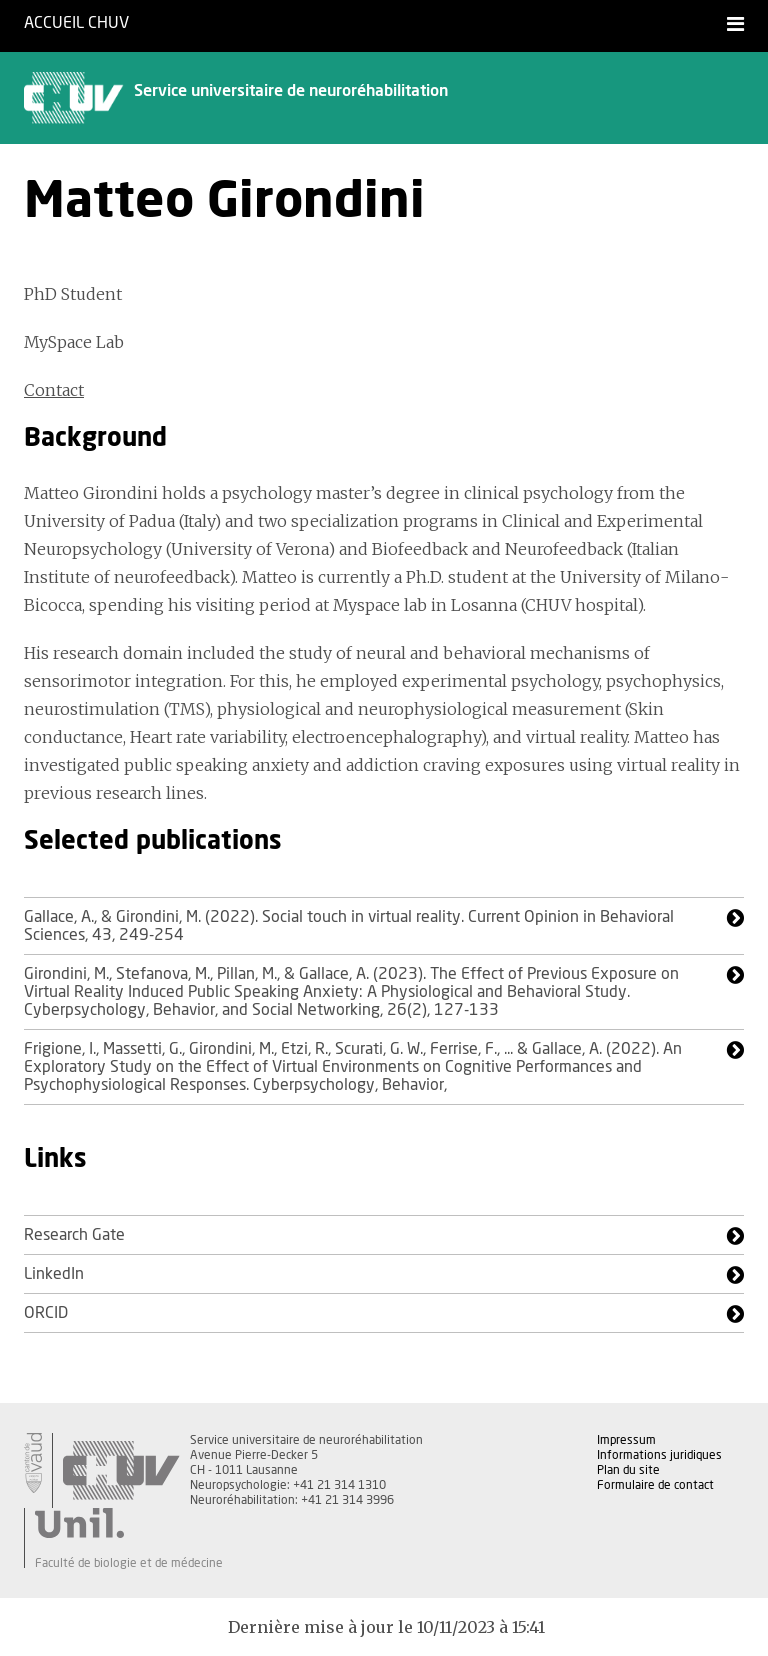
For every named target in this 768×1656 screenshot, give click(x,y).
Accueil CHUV (76, 23)
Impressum (626, 1440)
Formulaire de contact (655, 1485)
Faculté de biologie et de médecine (129, 1563)
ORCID (46, 1313)
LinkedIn (54, 1274)
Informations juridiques (659, 1455)
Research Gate (74, 1235)
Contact (54, 390)
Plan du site (628, 1470)
